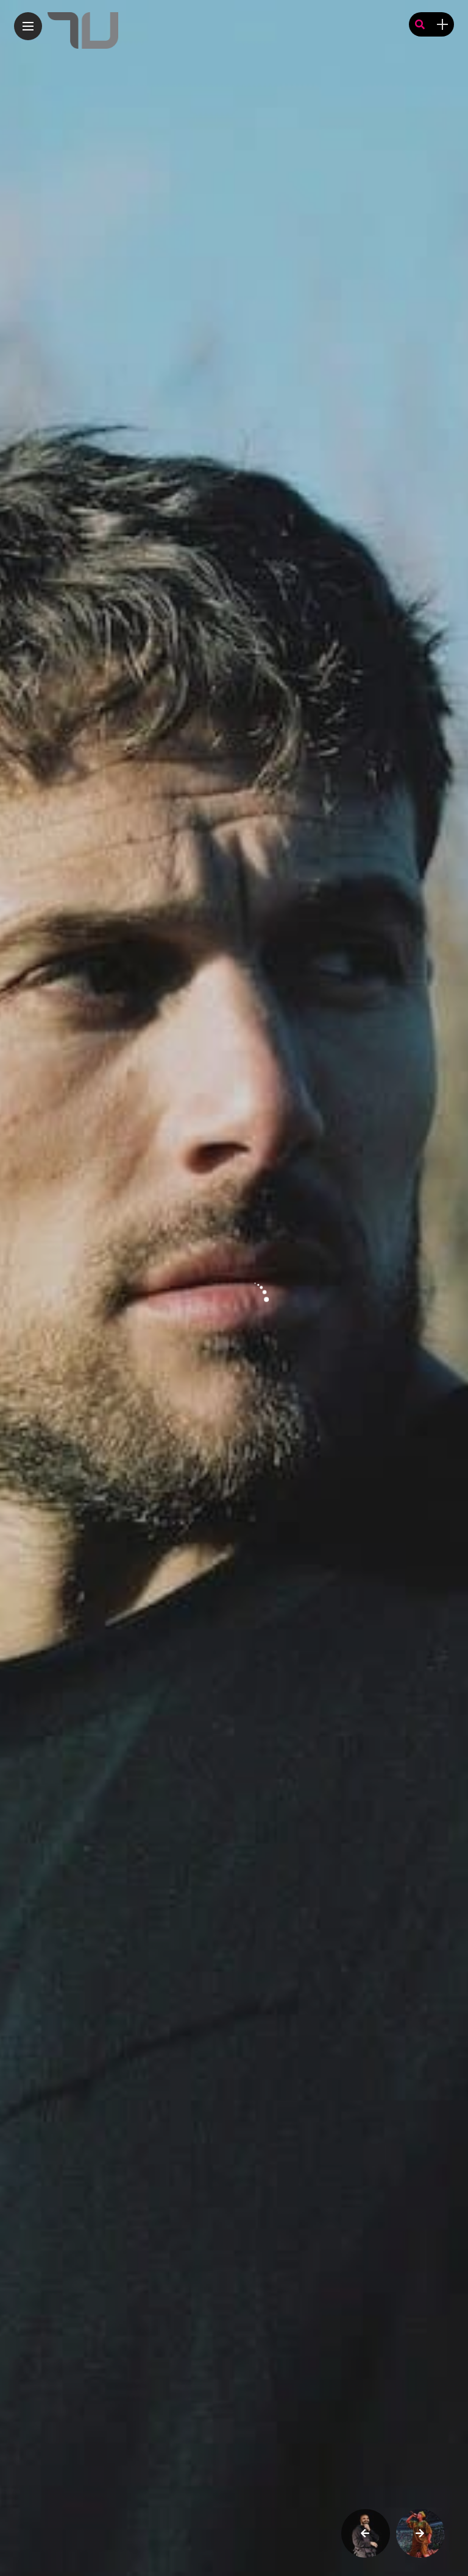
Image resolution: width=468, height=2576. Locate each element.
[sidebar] (442, 25)
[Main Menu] (28, 26)
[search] (420, 24)
